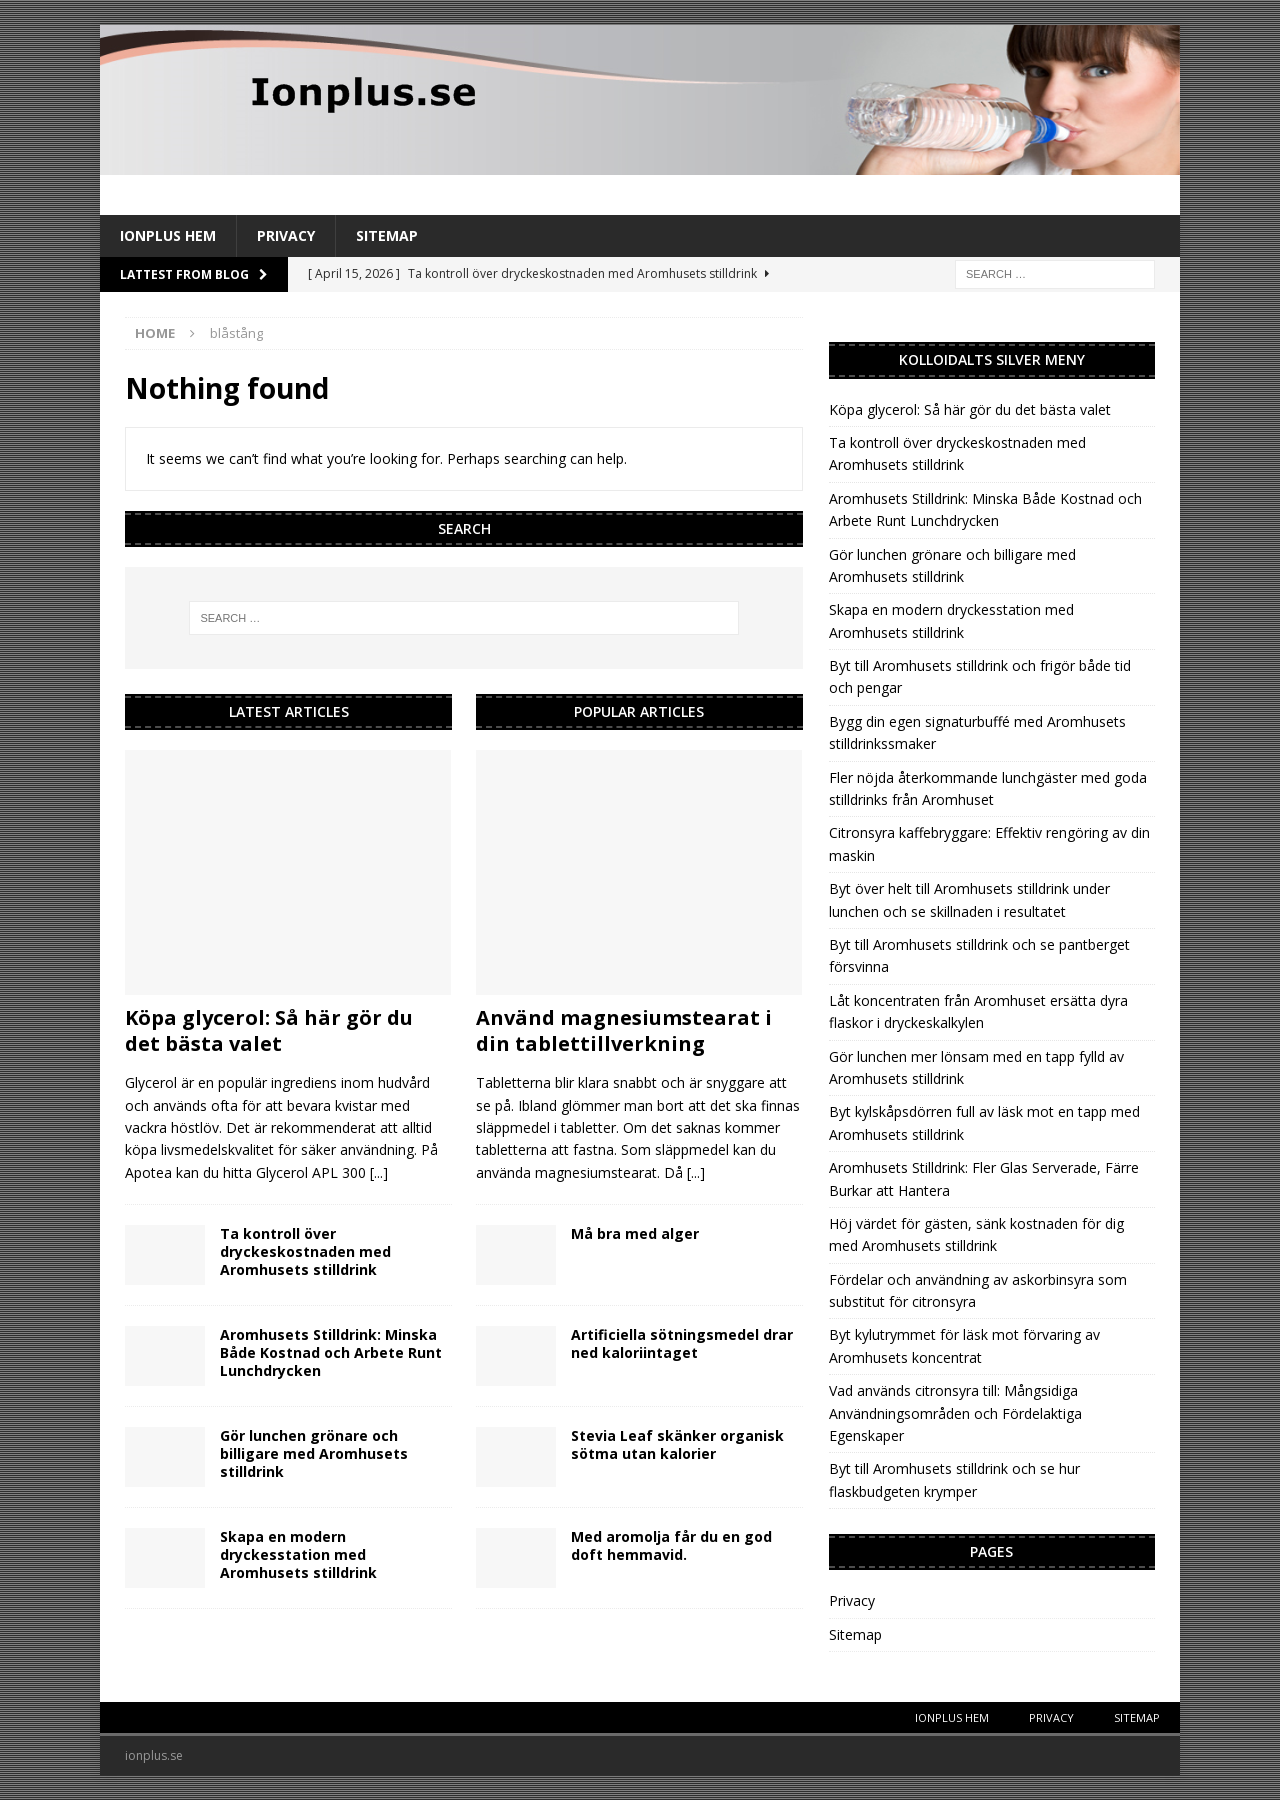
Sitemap (387, 235)
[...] (379, 1172)
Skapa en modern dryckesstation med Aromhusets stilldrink (298, 1554)
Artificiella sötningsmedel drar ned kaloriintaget (682, 1343)
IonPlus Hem (168, 235)
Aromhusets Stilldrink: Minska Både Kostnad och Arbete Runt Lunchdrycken (331, 1352)
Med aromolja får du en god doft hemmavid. (671, 1545)
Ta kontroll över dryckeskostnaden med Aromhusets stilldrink (305, 1251)
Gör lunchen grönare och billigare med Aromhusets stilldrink (314, 1453)
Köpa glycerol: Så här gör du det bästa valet (269, 1030)
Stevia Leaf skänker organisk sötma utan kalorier (677, 1444)
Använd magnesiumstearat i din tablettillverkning (624, 1030)
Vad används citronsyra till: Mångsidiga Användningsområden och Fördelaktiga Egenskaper (955, 1413)
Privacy (286, 235)
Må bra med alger (635, 1233)
